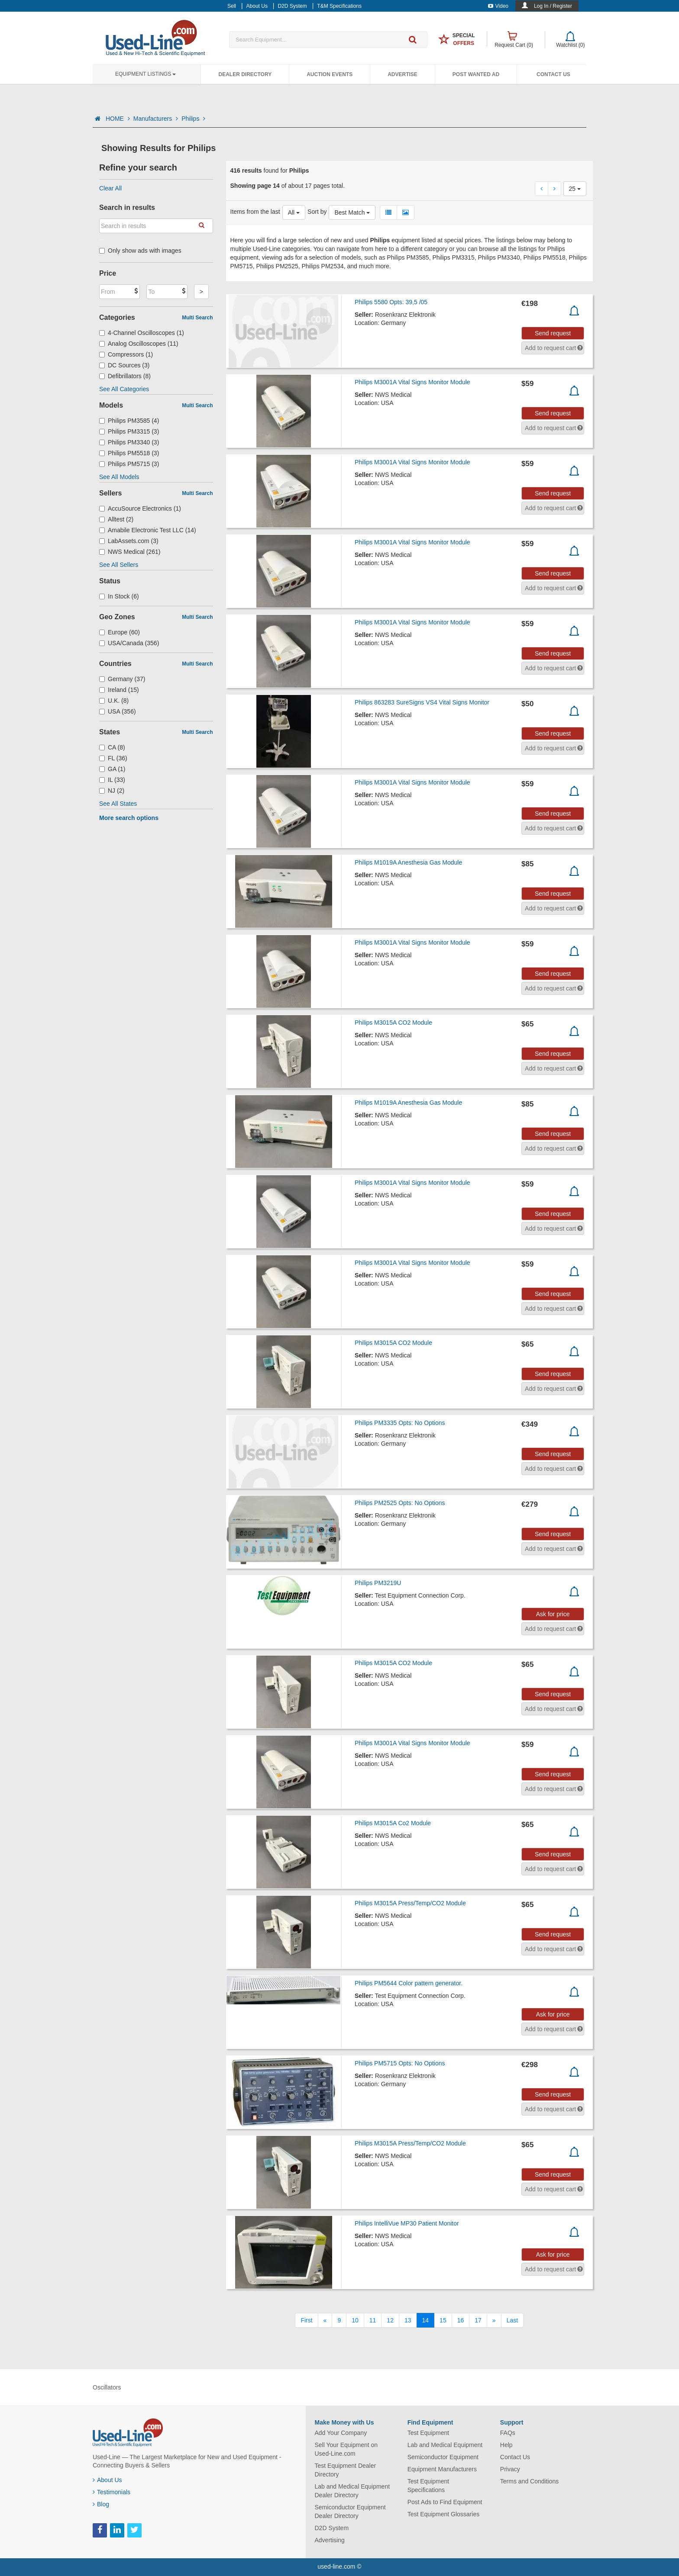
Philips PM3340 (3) (129, 442)
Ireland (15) (119, 689)
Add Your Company (341, 2432)
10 (355, 2320)
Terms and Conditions (529, 2481)
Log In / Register (553, 6)
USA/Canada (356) (129, 643)
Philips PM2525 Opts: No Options (400, 1502)
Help (506, 2444)
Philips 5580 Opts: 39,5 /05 (391, 302)
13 (407, 2320)
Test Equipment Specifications (428, 2485)
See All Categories (124, 389)
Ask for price (553, 1614)
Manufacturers (155, 118)
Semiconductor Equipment (443, 2457)
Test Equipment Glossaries (443, 2514)
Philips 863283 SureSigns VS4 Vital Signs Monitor (422, 702)
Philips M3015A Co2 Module (393, 1823)
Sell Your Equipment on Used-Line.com (346, 2449)
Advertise (402, 74)
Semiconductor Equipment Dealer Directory (350, 2511)
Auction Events (329, 74)
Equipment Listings (145, 74)
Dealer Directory (245, 74)
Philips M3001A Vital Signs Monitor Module (412, 382)
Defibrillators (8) (125, 376)
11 (372, 2320)
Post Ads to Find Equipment (444, 2502)
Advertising (330, 2540)
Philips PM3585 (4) (129, 420)
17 (478, 2320)
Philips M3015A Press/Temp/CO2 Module (410, 1903)
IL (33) (112, 779)
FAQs (507, 2432)
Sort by (317, 211)
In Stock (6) (119, 596)
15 (443, 2320)
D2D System (332, 2528)
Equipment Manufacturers (442, 2469)
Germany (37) (122, 678)
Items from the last (255, 211)
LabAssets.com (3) (128, 540)
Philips (193, 118)
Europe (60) (119, 632)
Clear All (110, 188)
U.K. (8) (114, 700)
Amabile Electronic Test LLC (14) (147, 530)
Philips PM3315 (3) (129, 431)
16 (460, 2320)
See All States (118, 803)
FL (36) (113, 758)
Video (498, 6)
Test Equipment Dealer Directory (345, 2470)
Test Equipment (428, 2432)
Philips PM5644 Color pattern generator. (408, 1983)
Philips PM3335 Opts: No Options (400, 1422)
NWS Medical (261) (129, 551)
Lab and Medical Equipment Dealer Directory (352, 2491)
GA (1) (112, 768)
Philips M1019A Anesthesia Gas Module (408, 862)
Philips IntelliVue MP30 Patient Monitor (407, 2223)
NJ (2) (111, 790)
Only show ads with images (140, 250)
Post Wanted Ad (476, 74)
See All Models (119, 476)
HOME (118, 118)
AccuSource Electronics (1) (140, 508)
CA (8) (112, 747)
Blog (101, 2504)
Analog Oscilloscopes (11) (138, 343)
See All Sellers (118, 564)
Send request (553, 333)
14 (425, 2320)
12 (390, 2320)
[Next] (494, 2320)
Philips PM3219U (378, 1582)
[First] (306, 2320)
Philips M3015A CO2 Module (393, 1022)
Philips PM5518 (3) (129, 453)
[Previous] (325, 2320)
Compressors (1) (126, 354)
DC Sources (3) (124, 365)
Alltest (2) (116, 519)
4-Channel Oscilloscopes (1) (141, 332)
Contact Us (553, 74)
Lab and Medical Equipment (445, 2444)
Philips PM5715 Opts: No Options (400, 2063)
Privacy (510, 2469)
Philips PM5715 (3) (129, 463)
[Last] (512, 2320)
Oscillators (107, 2387)
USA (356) (117, 711)
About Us (107, 2479)
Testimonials (111, 2492)
